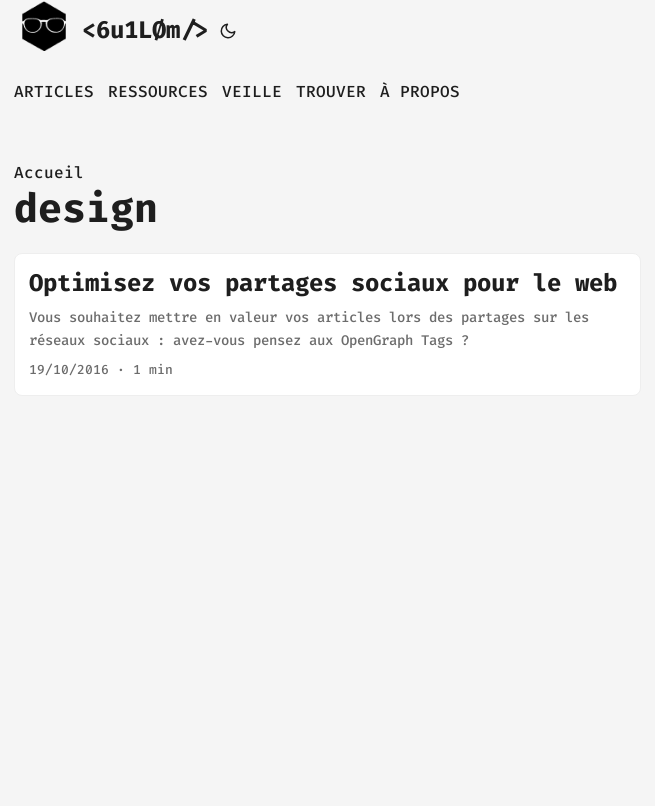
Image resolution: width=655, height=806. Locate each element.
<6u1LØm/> (111, 28)
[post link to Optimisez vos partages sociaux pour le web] (327, 324)
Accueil (49, 172)
